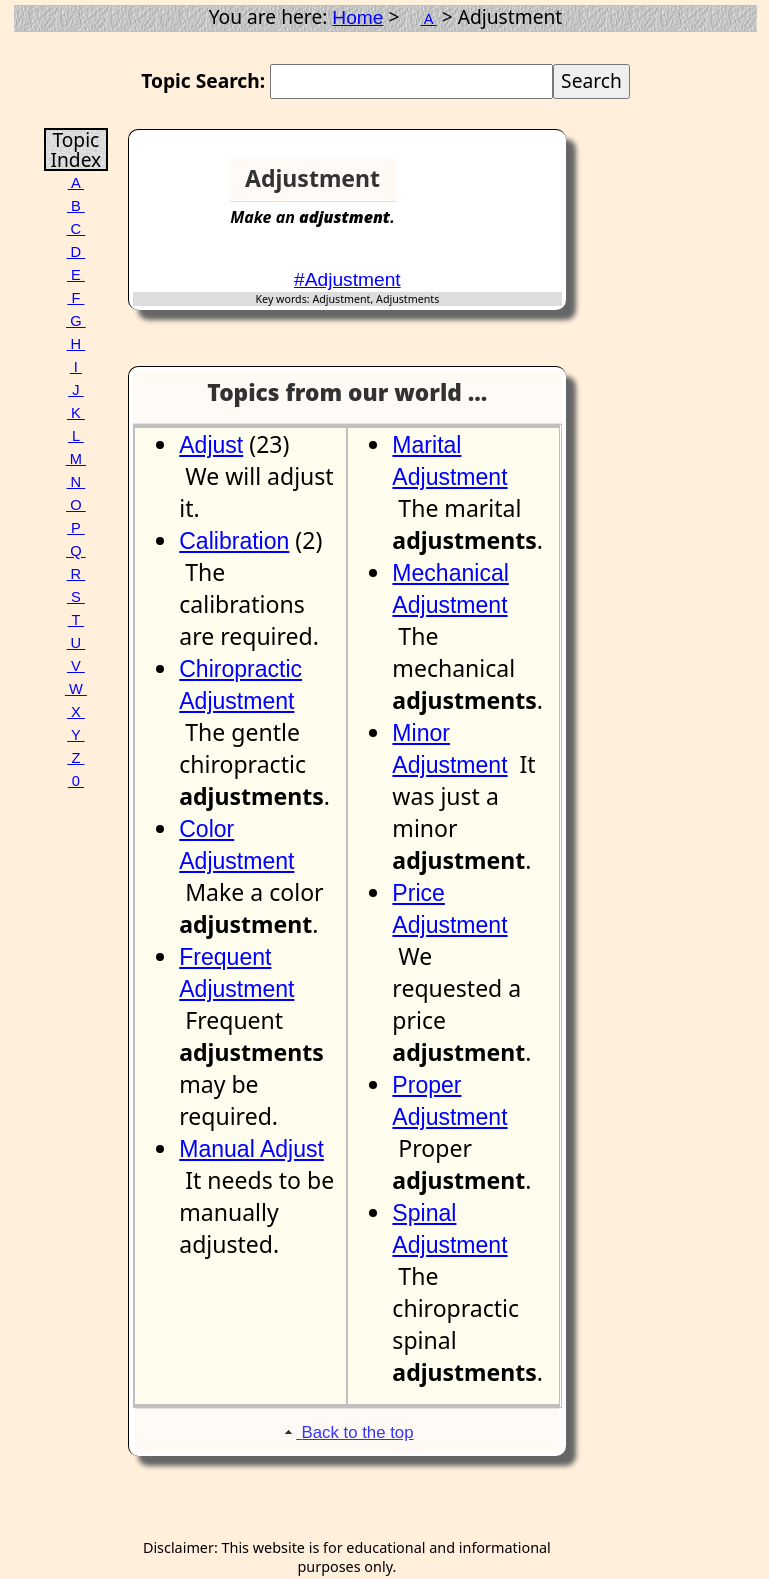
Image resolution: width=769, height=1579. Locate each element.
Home (357, 17)
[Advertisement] (489, 187)
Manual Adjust (251, 1149)
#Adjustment (347, 279)
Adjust (211, 445)
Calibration (234, 541)
